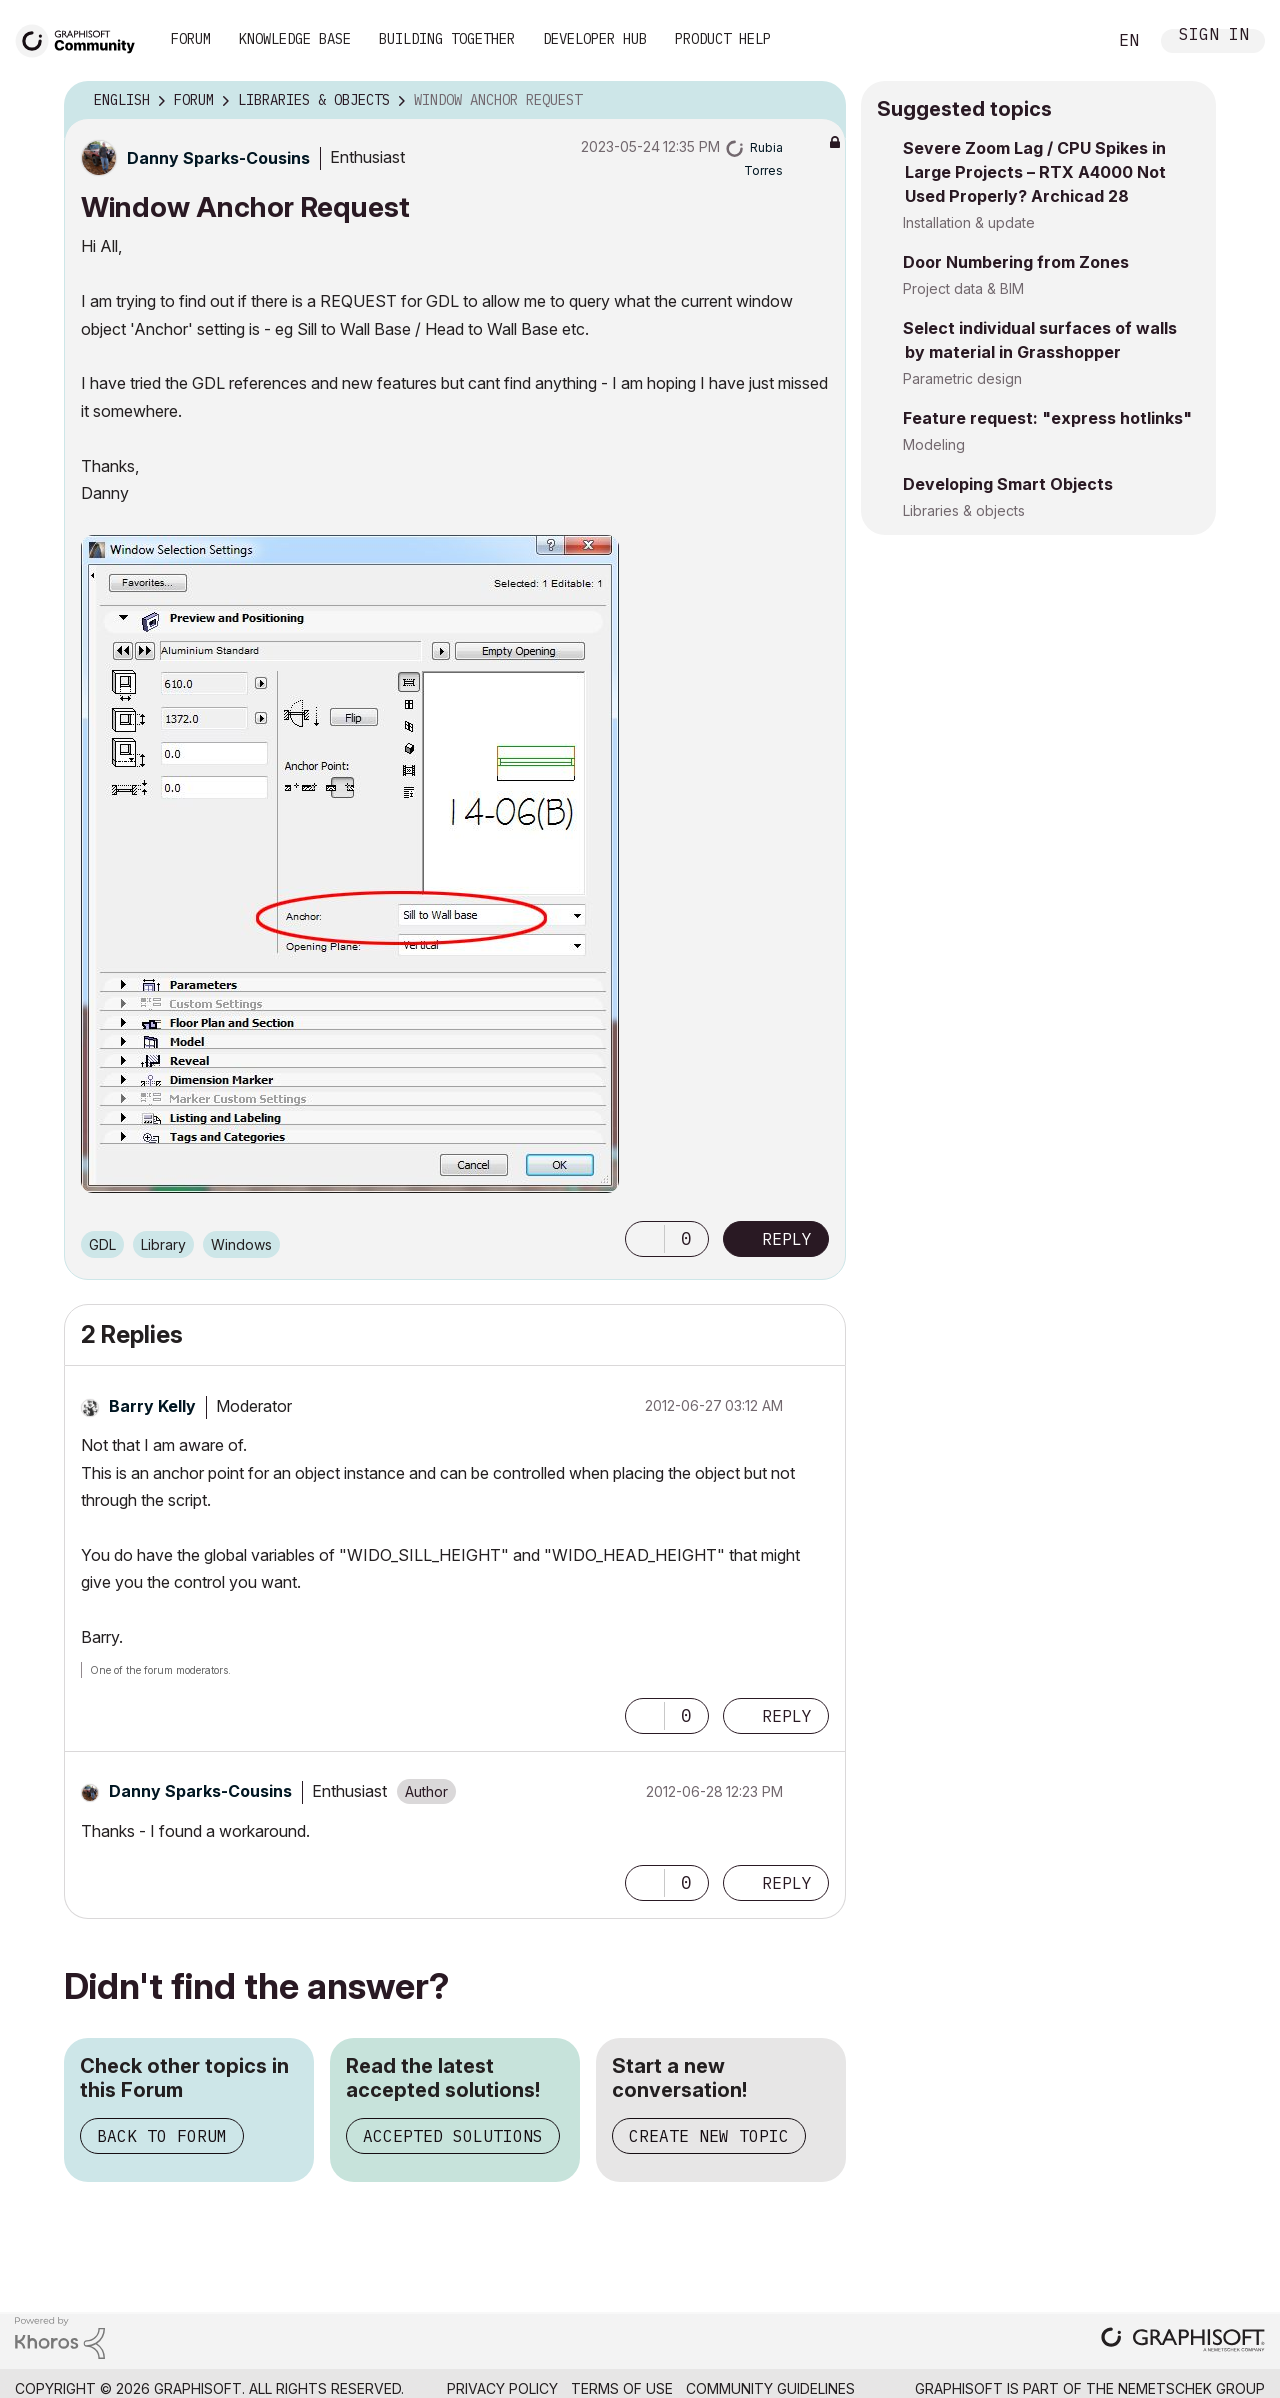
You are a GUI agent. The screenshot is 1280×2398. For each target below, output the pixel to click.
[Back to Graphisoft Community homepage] (82, 38)
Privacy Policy (502, 2388)
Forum (191, 39)
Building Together (447, 39)
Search (1069, 41)
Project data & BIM (963, 288)
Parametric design (962, 378)
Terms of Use (622, 2388)
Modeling (934, 444)
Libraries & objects (964, 510)
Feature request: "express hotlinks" (1047, 418)
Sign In (1214, 36)
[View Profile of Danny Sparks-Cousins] (218, 158)
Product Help (723, 39)
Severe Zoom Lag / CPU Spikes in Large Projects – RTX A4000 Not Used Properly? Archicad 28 (1034, 172)
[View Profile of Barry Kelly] (152, 1406)
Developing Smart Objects (1008, 484)
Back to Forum (162, 2136)
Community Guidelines (770, 2388)
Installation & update (969, 222)
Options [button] (818, 101)
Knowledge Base (295, 39)
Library (163, 1244)
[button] (350, 864)
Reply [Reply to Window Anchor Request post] (787, 1239)
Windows (241, 1244)
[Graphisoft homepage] (1183, 2341)
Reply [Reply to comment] (787, 1716)
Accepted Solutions (453, 2136)
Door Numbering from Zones (1016, 262)
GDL (102, 1244)
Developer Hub (595, 39)
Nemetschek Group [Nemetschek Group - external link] (1191, 2388)
